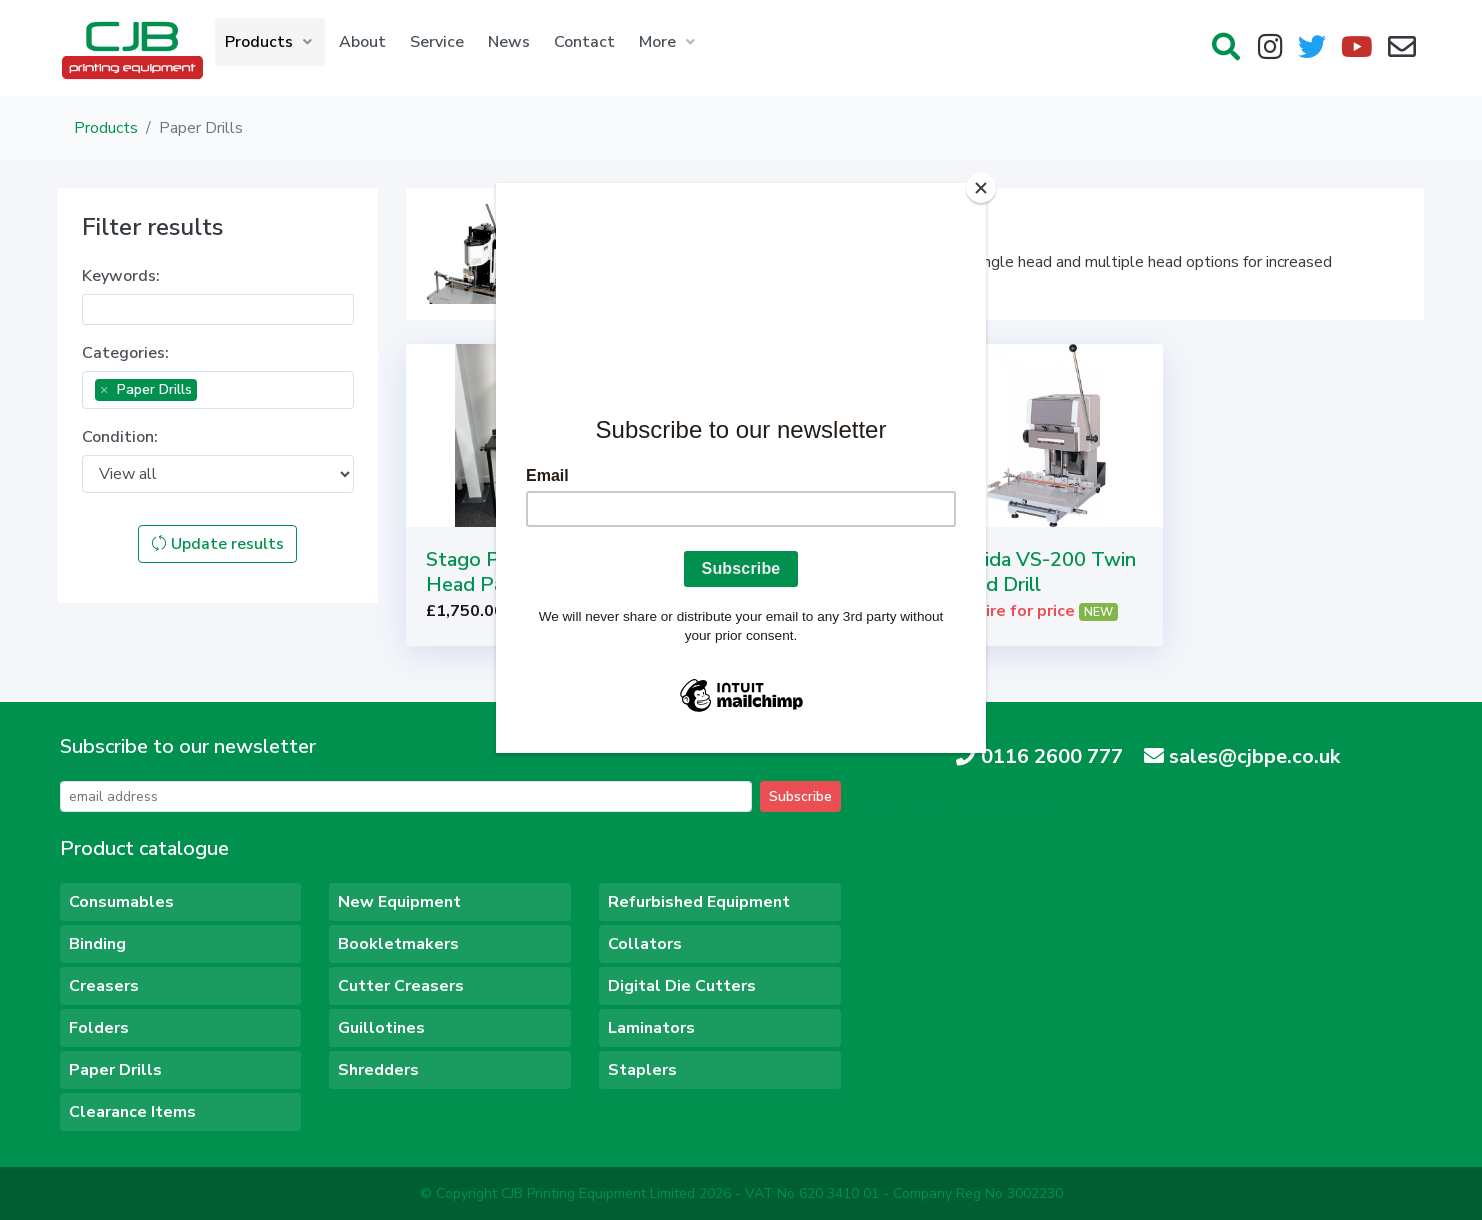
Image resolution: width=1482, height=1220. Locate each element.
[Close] (981, 188)
